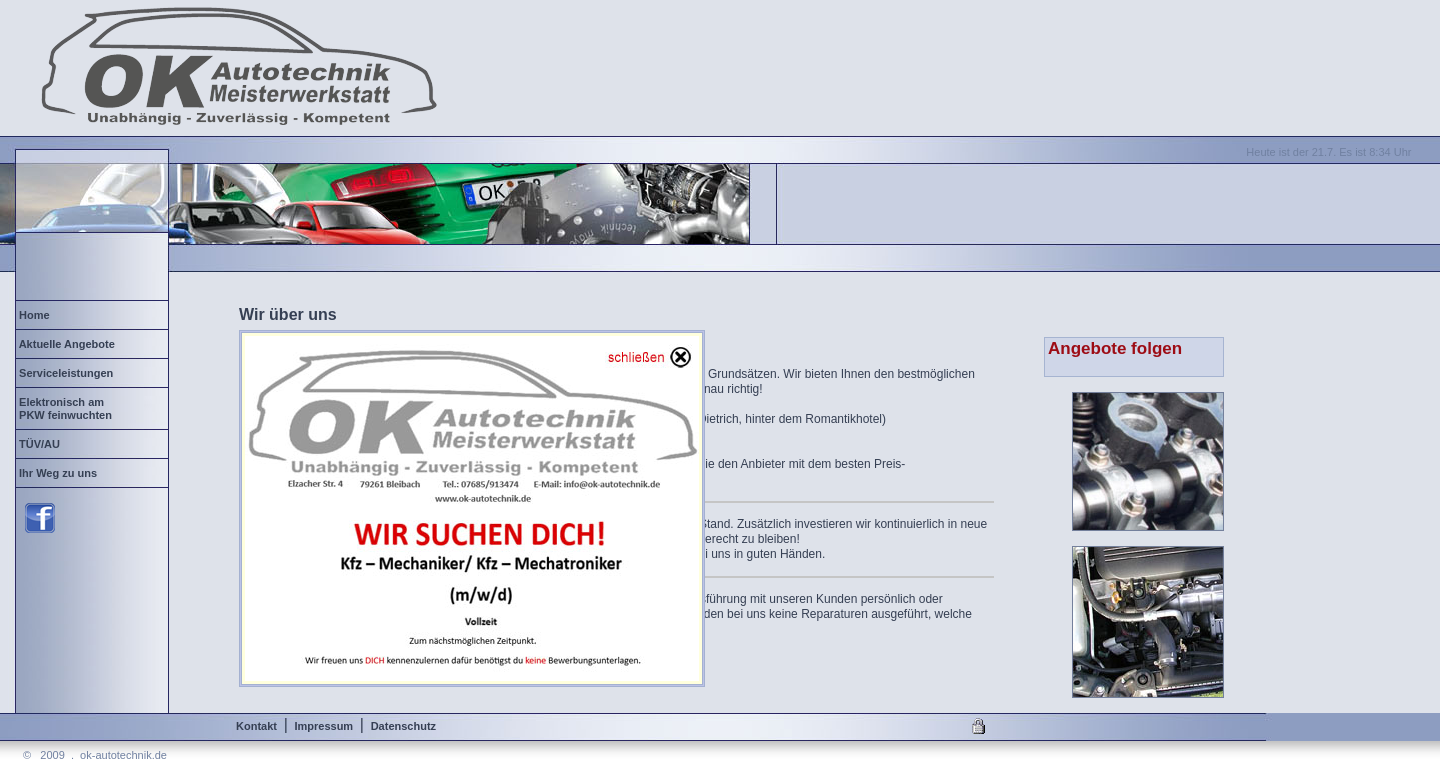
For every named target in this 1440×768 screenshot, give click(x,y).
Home (71, 315)
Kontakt (256, 726)
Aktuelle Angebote (74, 344)
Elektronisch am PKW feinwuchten (64, 408)
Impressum (323, 726)
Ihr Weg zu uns (69, 473)
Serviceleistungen (69, 373)
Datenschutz (403, 726)
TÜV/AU (67, 444)
